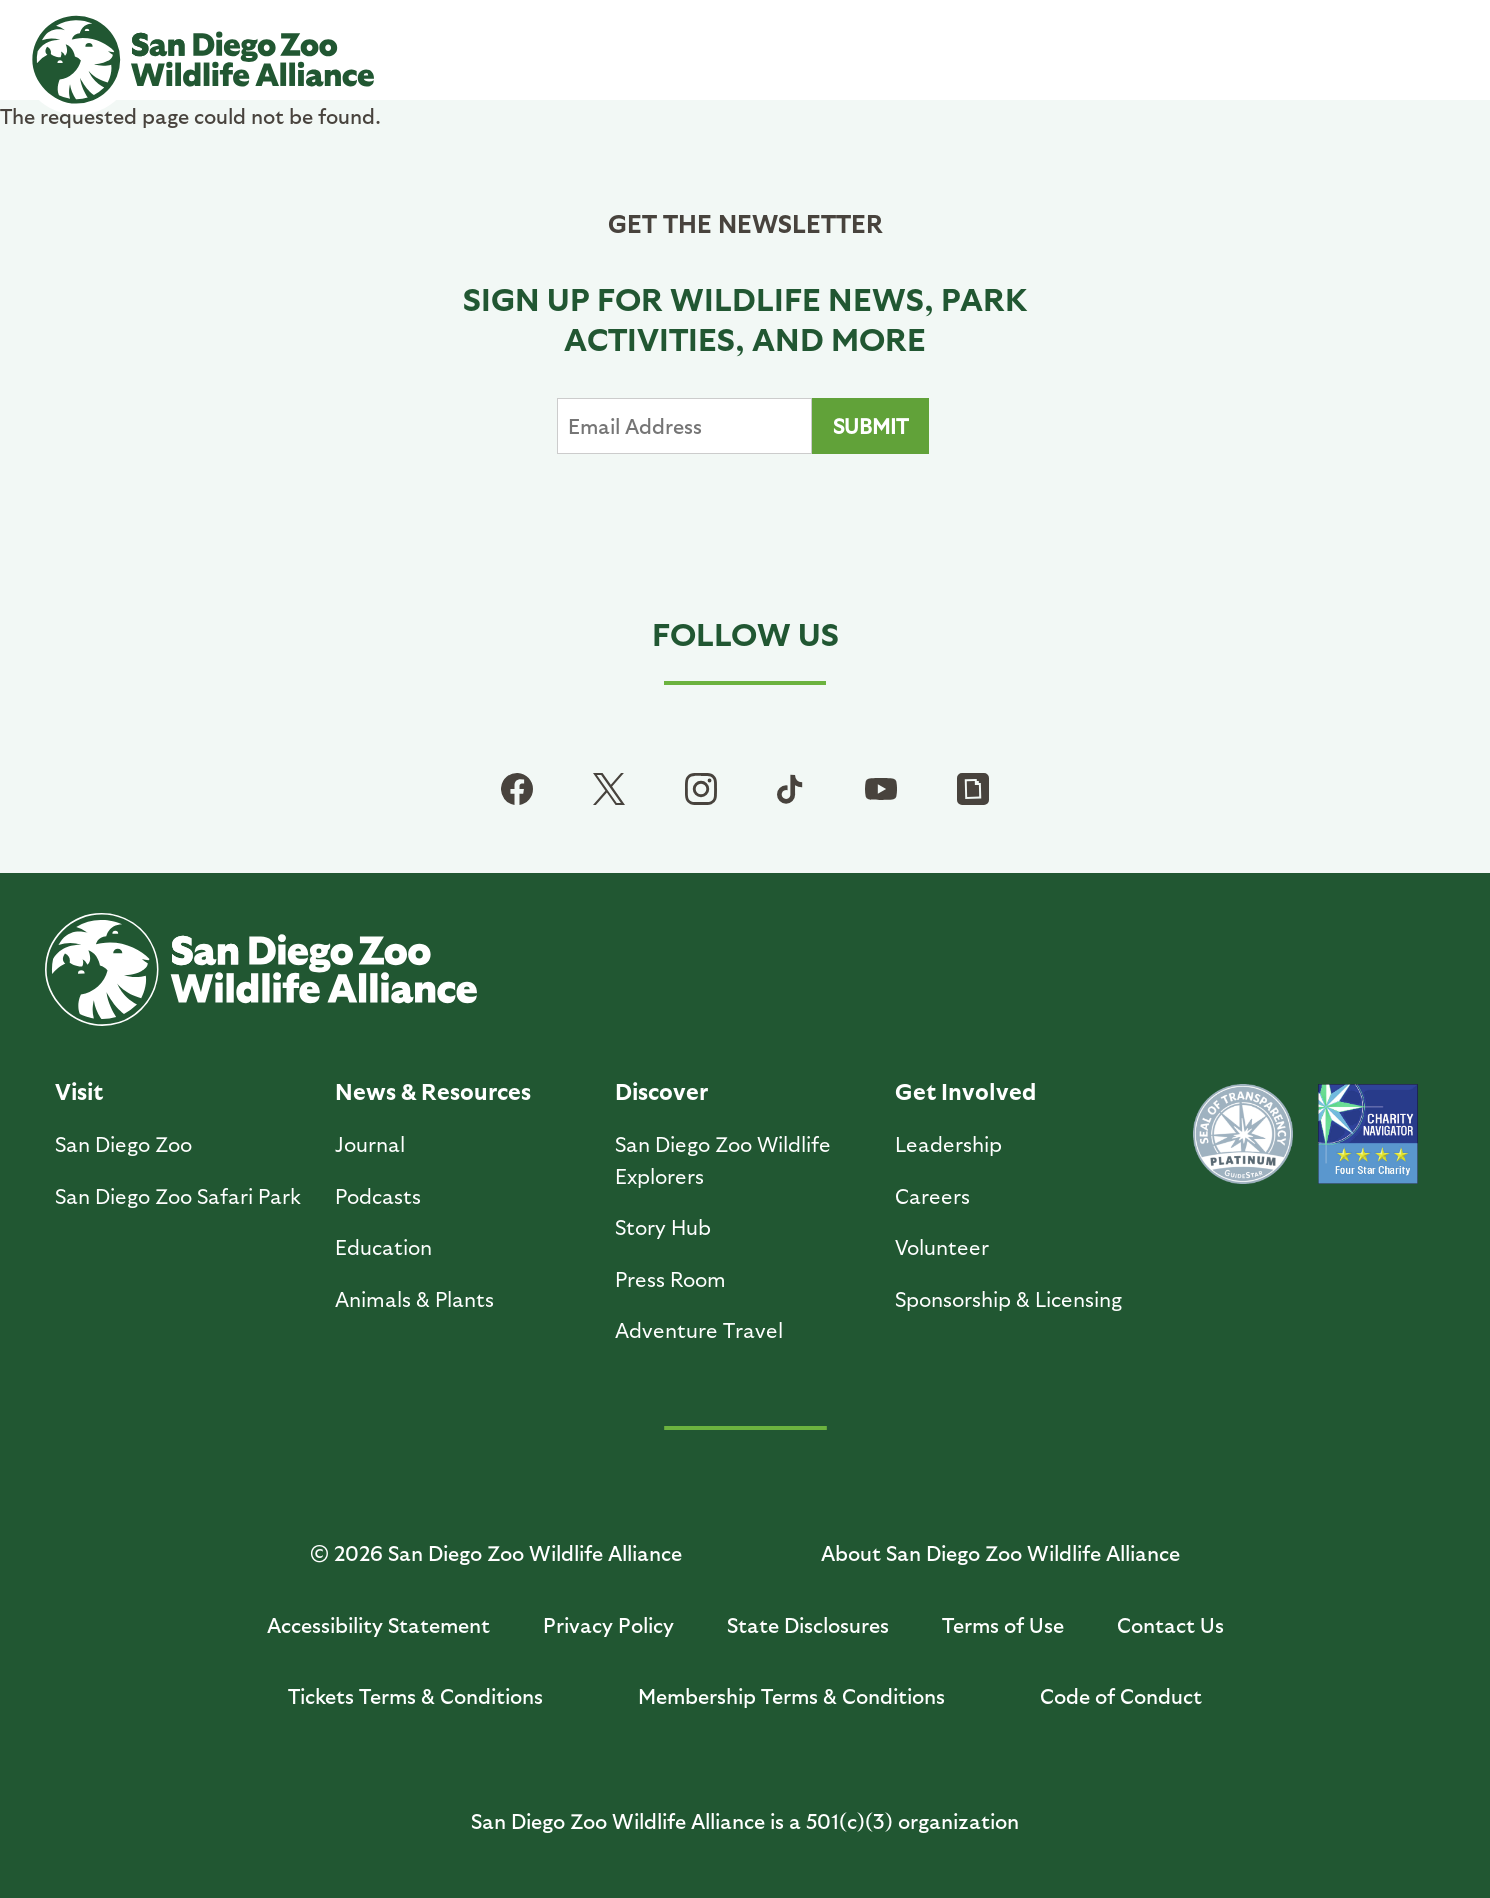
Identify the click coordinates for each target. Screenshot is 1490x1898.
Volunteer (942, 1246)
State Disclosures (808, 1624)
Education (383, 1246)
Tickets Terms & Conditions (415, 1695)
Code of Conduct (1121, 1695)
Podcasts (378, 1195)
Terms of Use (1003, 1624)
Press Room (670, 1278)
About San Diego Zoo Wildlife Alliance (1000, 1552)
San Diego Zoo (123, 1143)
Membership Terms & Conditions (791, 1695)
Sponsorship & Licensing (1008, 1298)
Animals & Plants (414, 1298)
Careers (932, 1195)
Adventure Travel (699, 1329)
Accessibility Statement (378, 1624)
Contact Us (1170, 1624)
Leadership (948, 1143)
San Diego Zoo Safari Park (178, 1195)
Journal (370, 1143)
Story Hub (663, 1226)
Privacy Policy (608, 1624)
